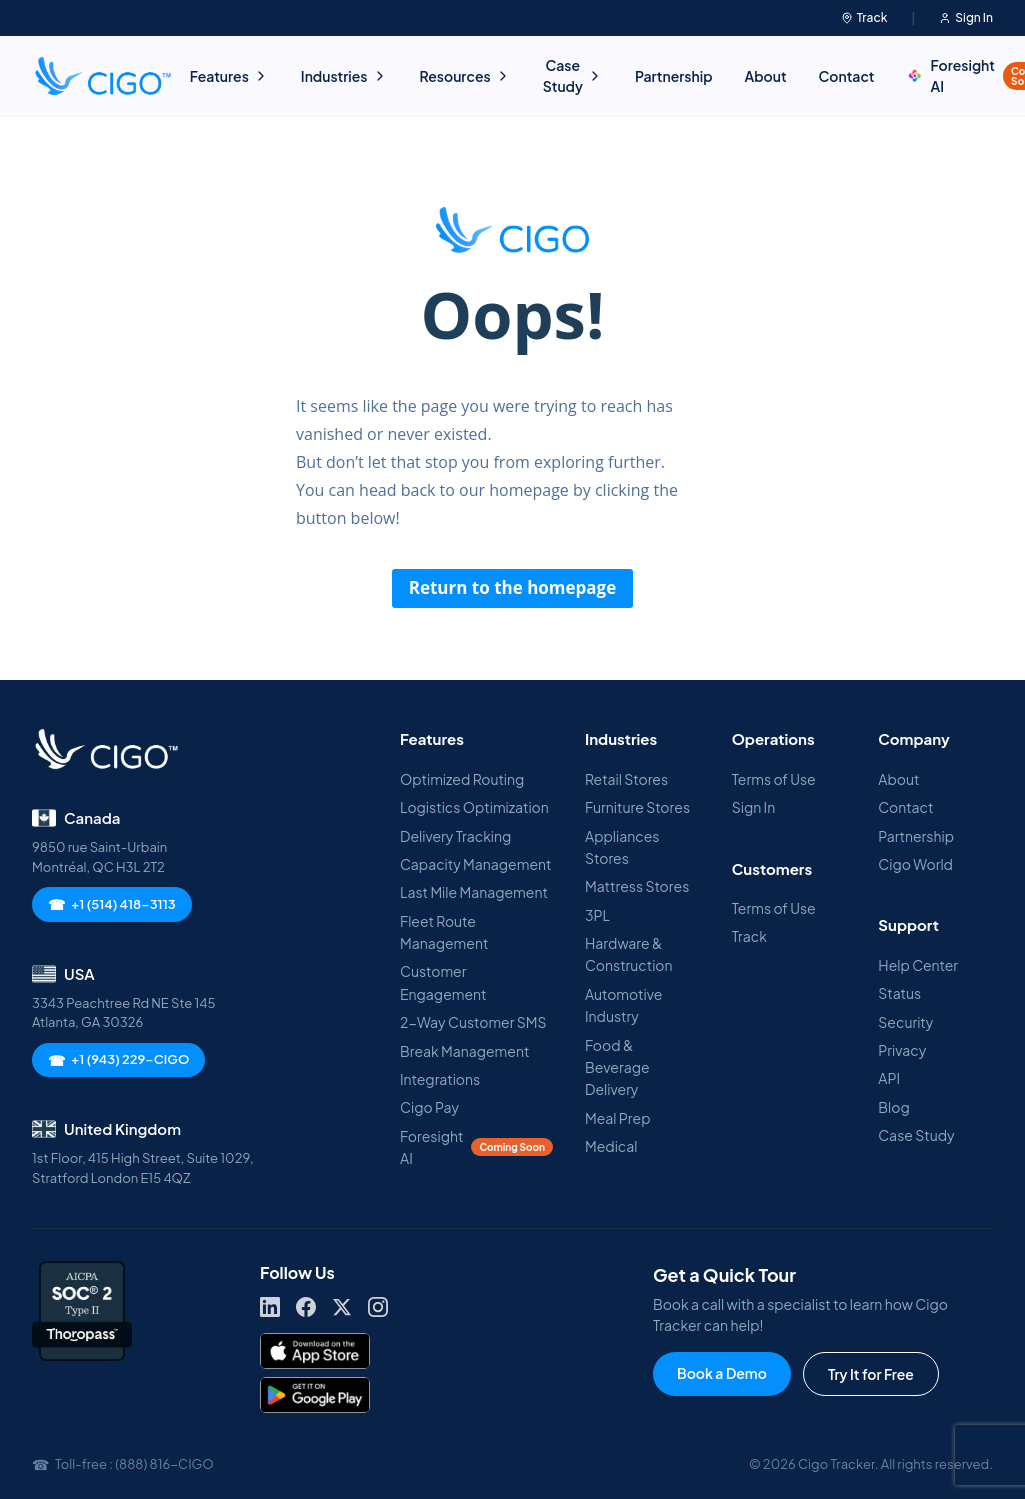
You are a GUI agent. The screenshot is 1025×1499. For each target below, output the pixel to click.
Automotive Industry (623, 1005)
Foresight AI (476, 1147)
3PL (597, 915)
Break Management (464, 1051)
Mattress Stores (637, 886)
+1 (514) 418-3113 (112, 904)
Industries (344, 76)
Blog (893, 1107)
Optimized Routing (462, 779)
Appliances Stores (622, 847)
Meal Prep (617, 1118)
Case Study (573, 75)
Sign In (966, 17)
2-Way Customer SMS (473, 1022)
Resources (465, 76)
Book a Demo (722, 1373)
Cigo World (915, 864)
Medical (611, 1146)
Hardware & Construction (629, 954)
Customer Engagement (443, 982)
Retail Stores (626, 779)
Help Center (918, 965)
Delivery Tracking (455, 836)
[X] (342, 1307)
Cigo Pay (429, 1107)
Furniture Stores (637, 807)
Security (905, 1022)
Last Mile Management (474, 892)
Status (899, 993)
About (766, 76)
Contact (847, 76)
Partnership (674, 76)
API (889, 1078)
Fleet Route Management (444, 932)
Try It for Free (871, 1374)
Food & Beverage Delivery (617, 1067)
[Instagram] (378, 1307)
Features (229, 76)
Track (864, 17)
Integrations (440, 1079)
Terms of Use (774, 779)
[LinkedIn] (270, 1307)
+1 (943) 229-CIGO (118, 1060)
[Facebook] (306, 1307)
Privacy (902, 1050)
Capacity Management (475, 864)
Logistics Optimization (474, 807)
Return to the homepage (513, 587)
